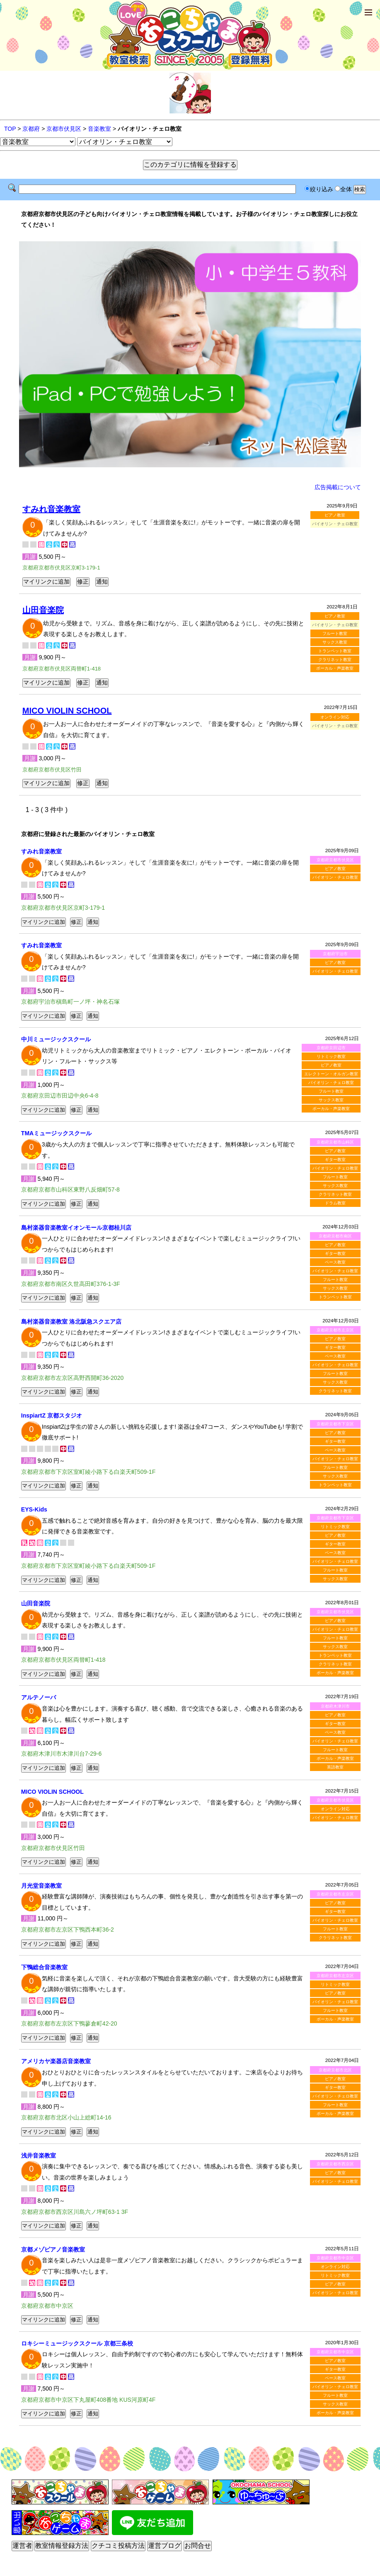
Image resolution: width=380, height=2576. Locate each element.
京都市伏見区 (63, 128)
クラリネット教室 (334, 659)
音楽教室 (99, 128)
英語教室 (335, 1767)
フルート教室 (334, 633)
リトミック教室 (331, 1056)
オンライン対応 (334, 717)
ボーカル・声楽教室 (334, 668)
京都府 (31, 128)
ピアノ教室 (334, 515)
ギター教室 (335, 1159)
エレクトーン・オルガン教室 (331, 1074)
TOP (10, 128)
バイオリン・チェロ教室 (335, 877)
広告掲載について (338, 487)
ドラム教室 (335, 1203)
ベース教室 (335, 1262)
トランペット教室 (334, 651)
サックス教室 (334, 642)
